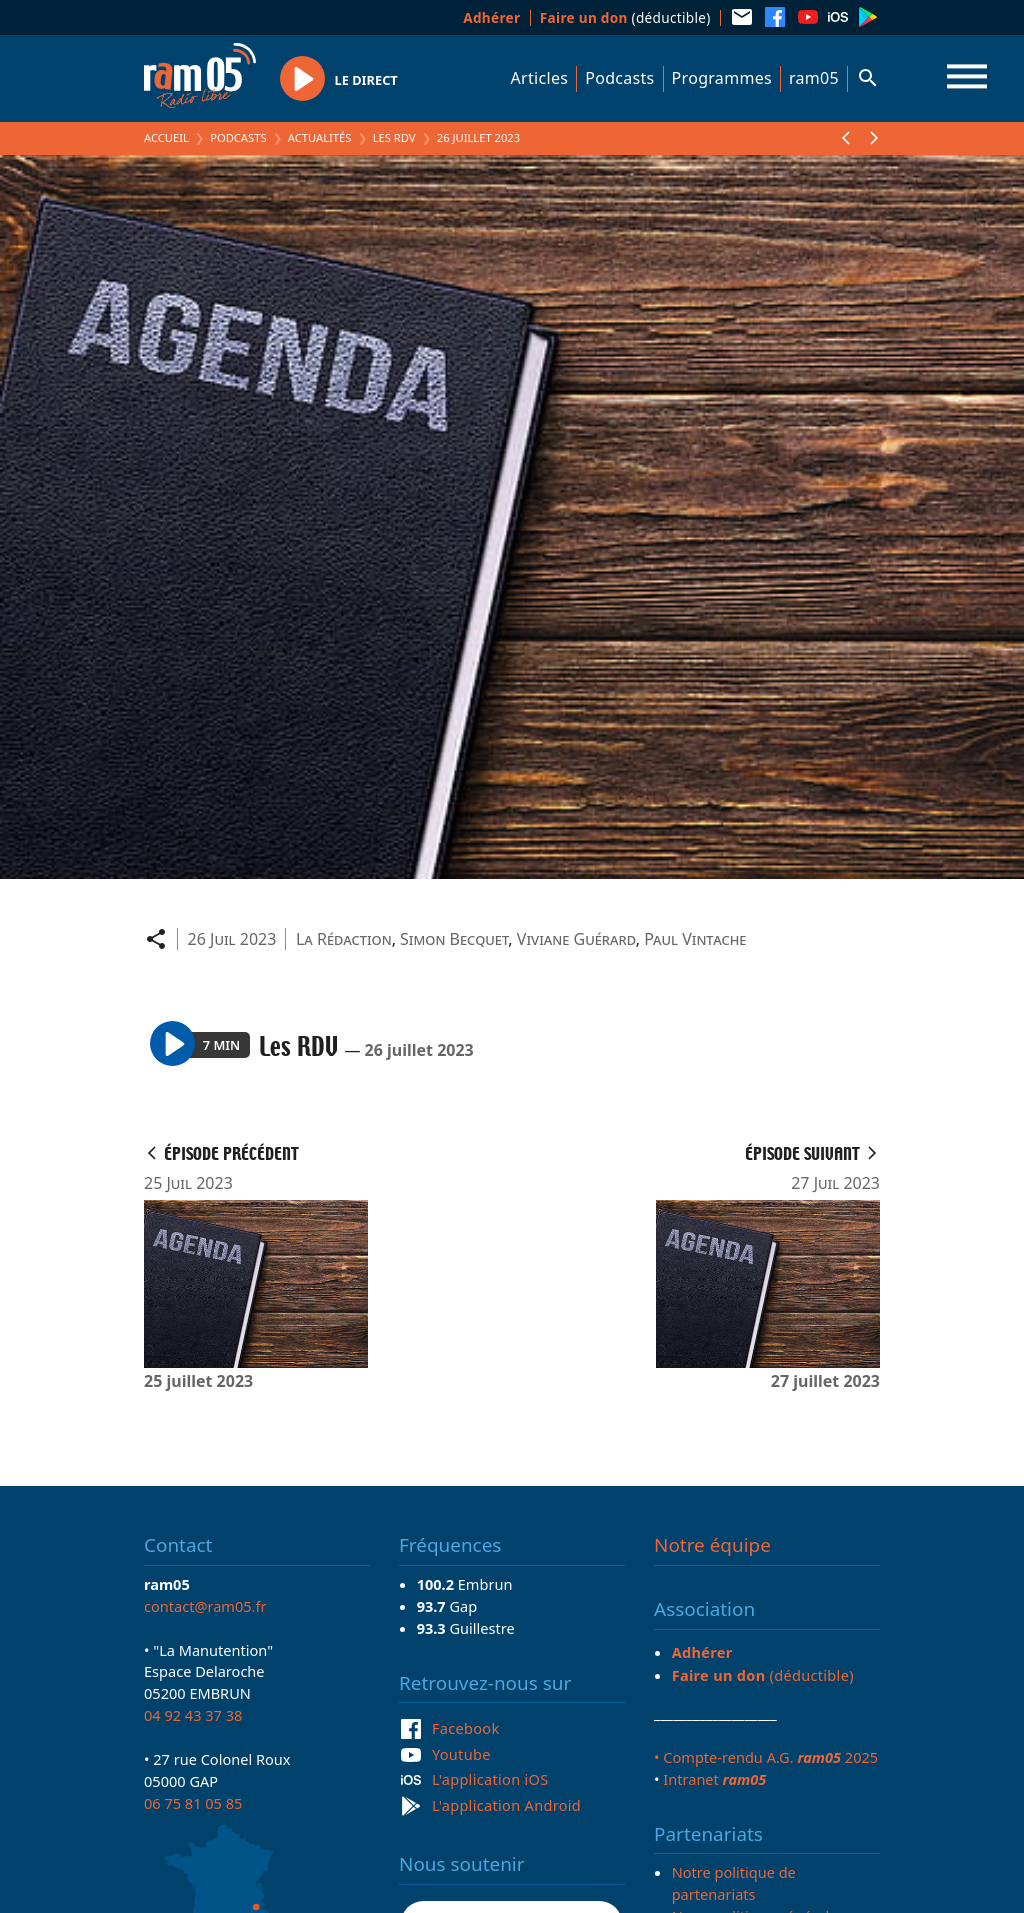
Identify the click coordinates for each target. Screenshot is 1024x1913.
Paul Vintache (695, 939)
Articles (540, 78)
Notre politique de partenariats (734, 1883)
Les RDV (394, 137)
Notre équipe (712, 1545)
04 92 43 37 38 (193, 1715)
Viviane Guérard (576, 939)
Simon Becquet (454, 939)
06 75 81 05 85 (193, 1803)
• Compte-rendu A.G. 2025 (766, 1757)
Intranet (714, 1779)
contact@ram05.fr (205, 1606)
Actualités (320, 137)
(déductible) (625, 17)
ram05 (814, 78)
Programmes (722, 78)
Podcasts (619, 78)
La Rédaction (344, 939)
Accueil (166, 137)
